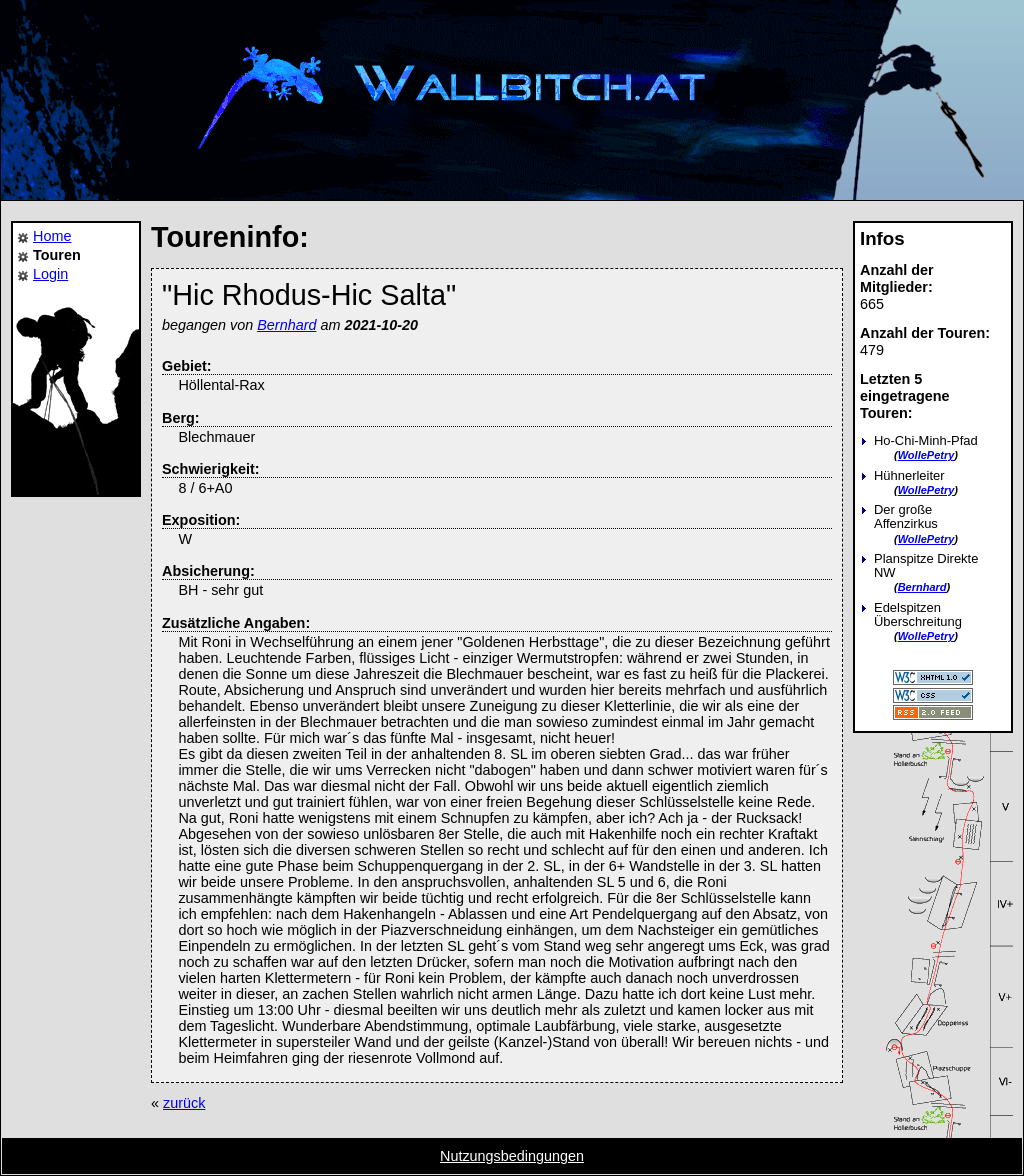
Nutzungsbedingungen (512, 1156)
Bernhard (922, 587)
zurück (184, 1103)
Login (50, 274)
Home (52, 236)
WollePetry (926, 455)
